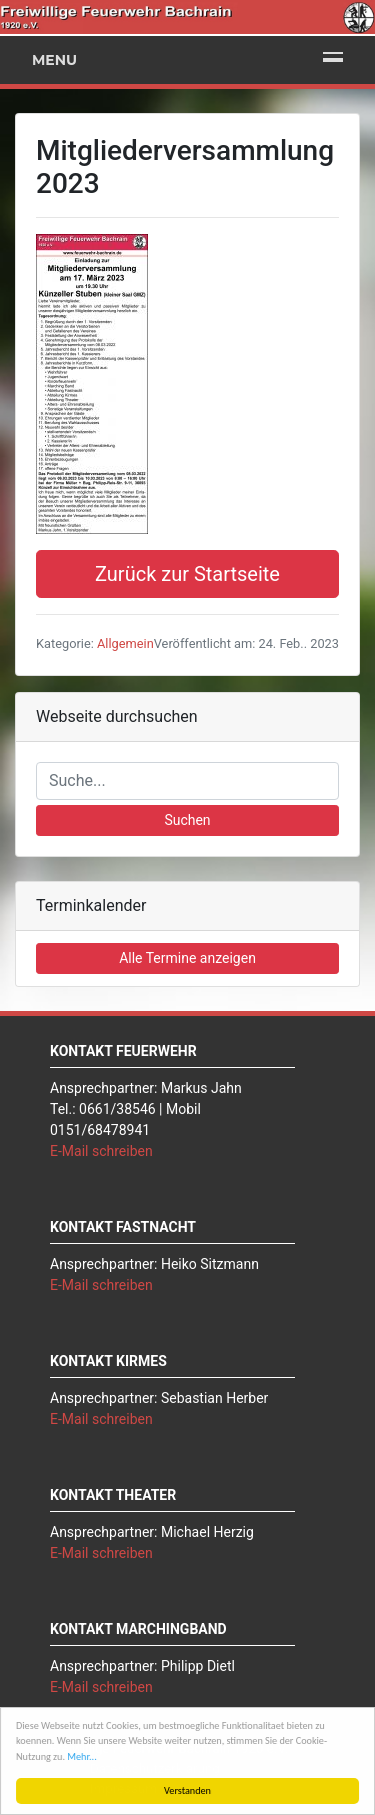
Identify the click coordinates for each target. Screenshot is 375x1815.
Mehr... (81, 1756)
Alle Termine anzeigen (187, 958)
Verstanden (187, 1790)
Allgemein (125, 643)
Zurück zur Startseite (187, 574)
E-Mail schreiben (101, 1151)
